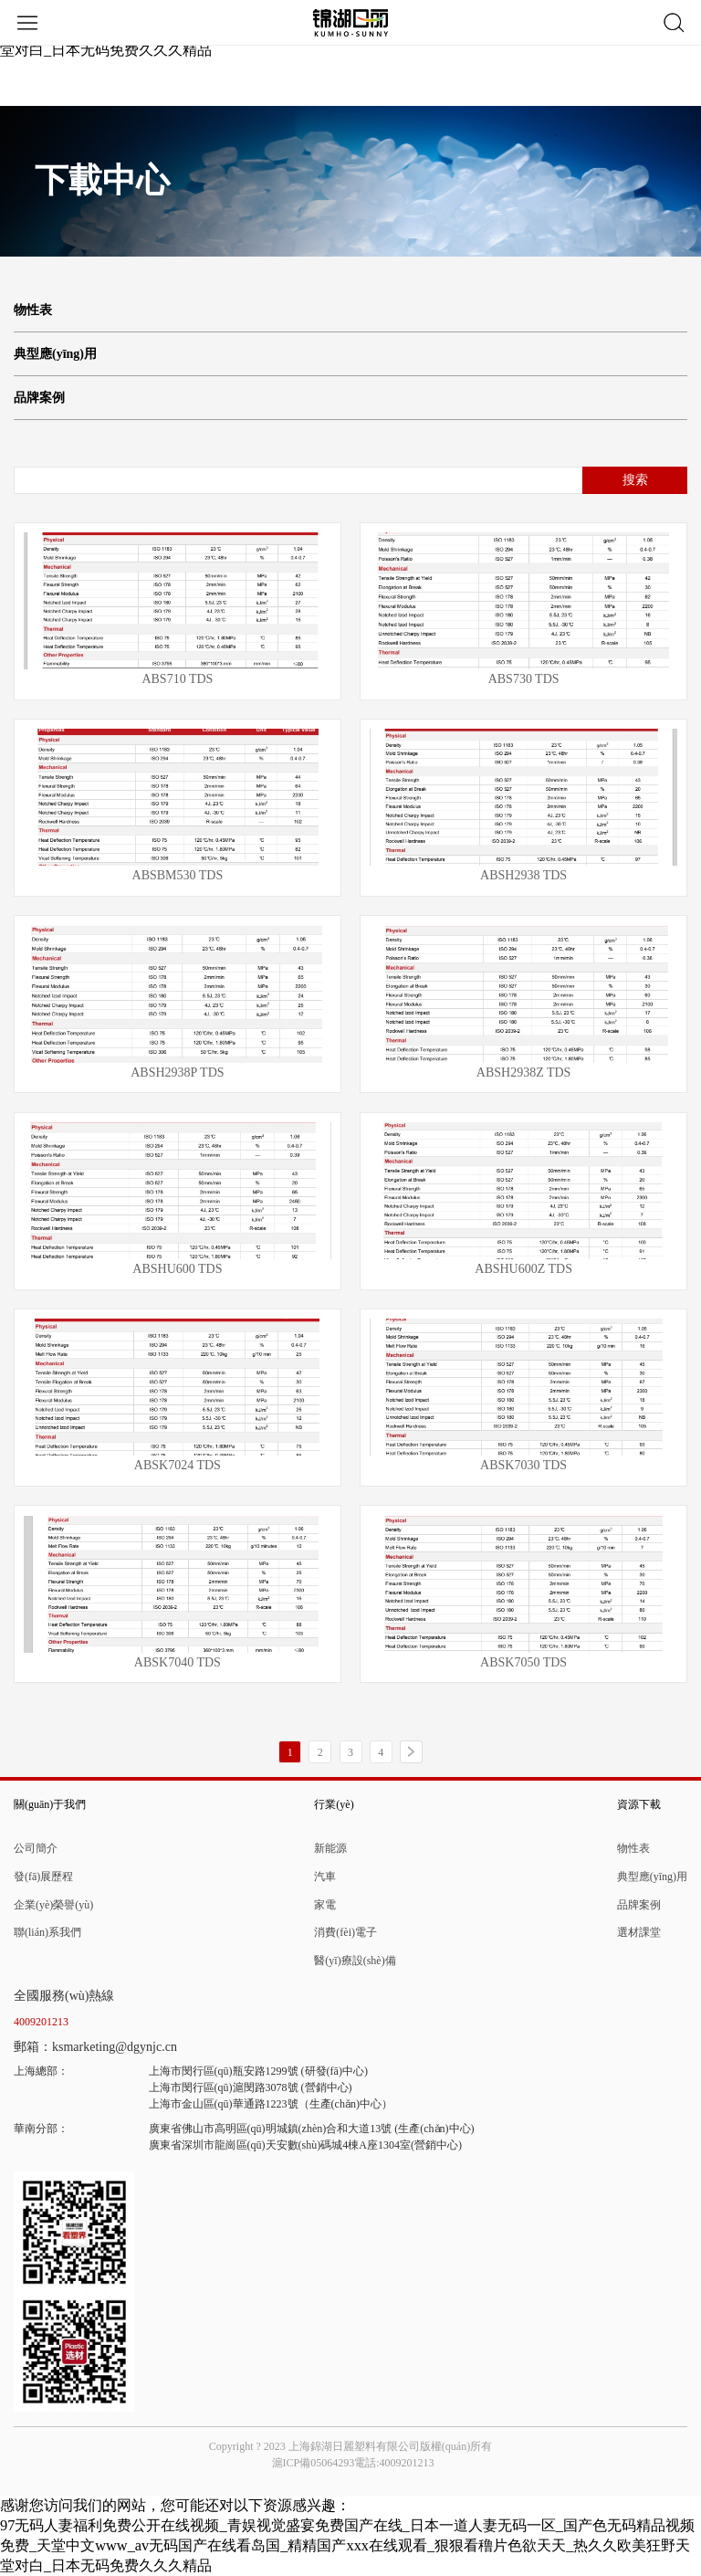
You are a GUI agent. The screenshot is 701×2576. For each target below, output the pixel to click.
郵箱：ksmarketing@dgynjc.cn (95, 2047)
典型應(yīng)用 (55, 354)
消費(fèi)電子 (345, 1932)
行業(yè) (333, 1804)
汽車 (325, 1876)
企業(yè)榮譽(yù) (53, 1904)
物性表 (33, 310)
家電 (325, 1904)
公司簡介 (36, 1848)
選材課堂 (639, 1932)
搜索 (635, 480)
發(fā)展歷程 (43, 1876)
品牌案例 (39, 398)
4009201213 (41, 2021)
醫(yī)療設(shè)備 (354, 1960)
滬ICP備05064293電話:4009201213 (353, 2462)
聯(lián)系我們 (47, 1932)
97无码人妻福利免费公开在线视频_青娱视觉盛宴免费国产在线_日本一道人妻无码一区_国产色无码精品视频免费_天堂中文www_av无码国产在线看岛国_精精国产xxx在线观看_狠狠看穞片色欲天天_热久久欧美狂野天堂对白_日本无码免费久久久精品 (347, 2545)
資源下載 (639, 1804)
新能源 (330, 1848)
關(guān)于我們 (50, 1804)
